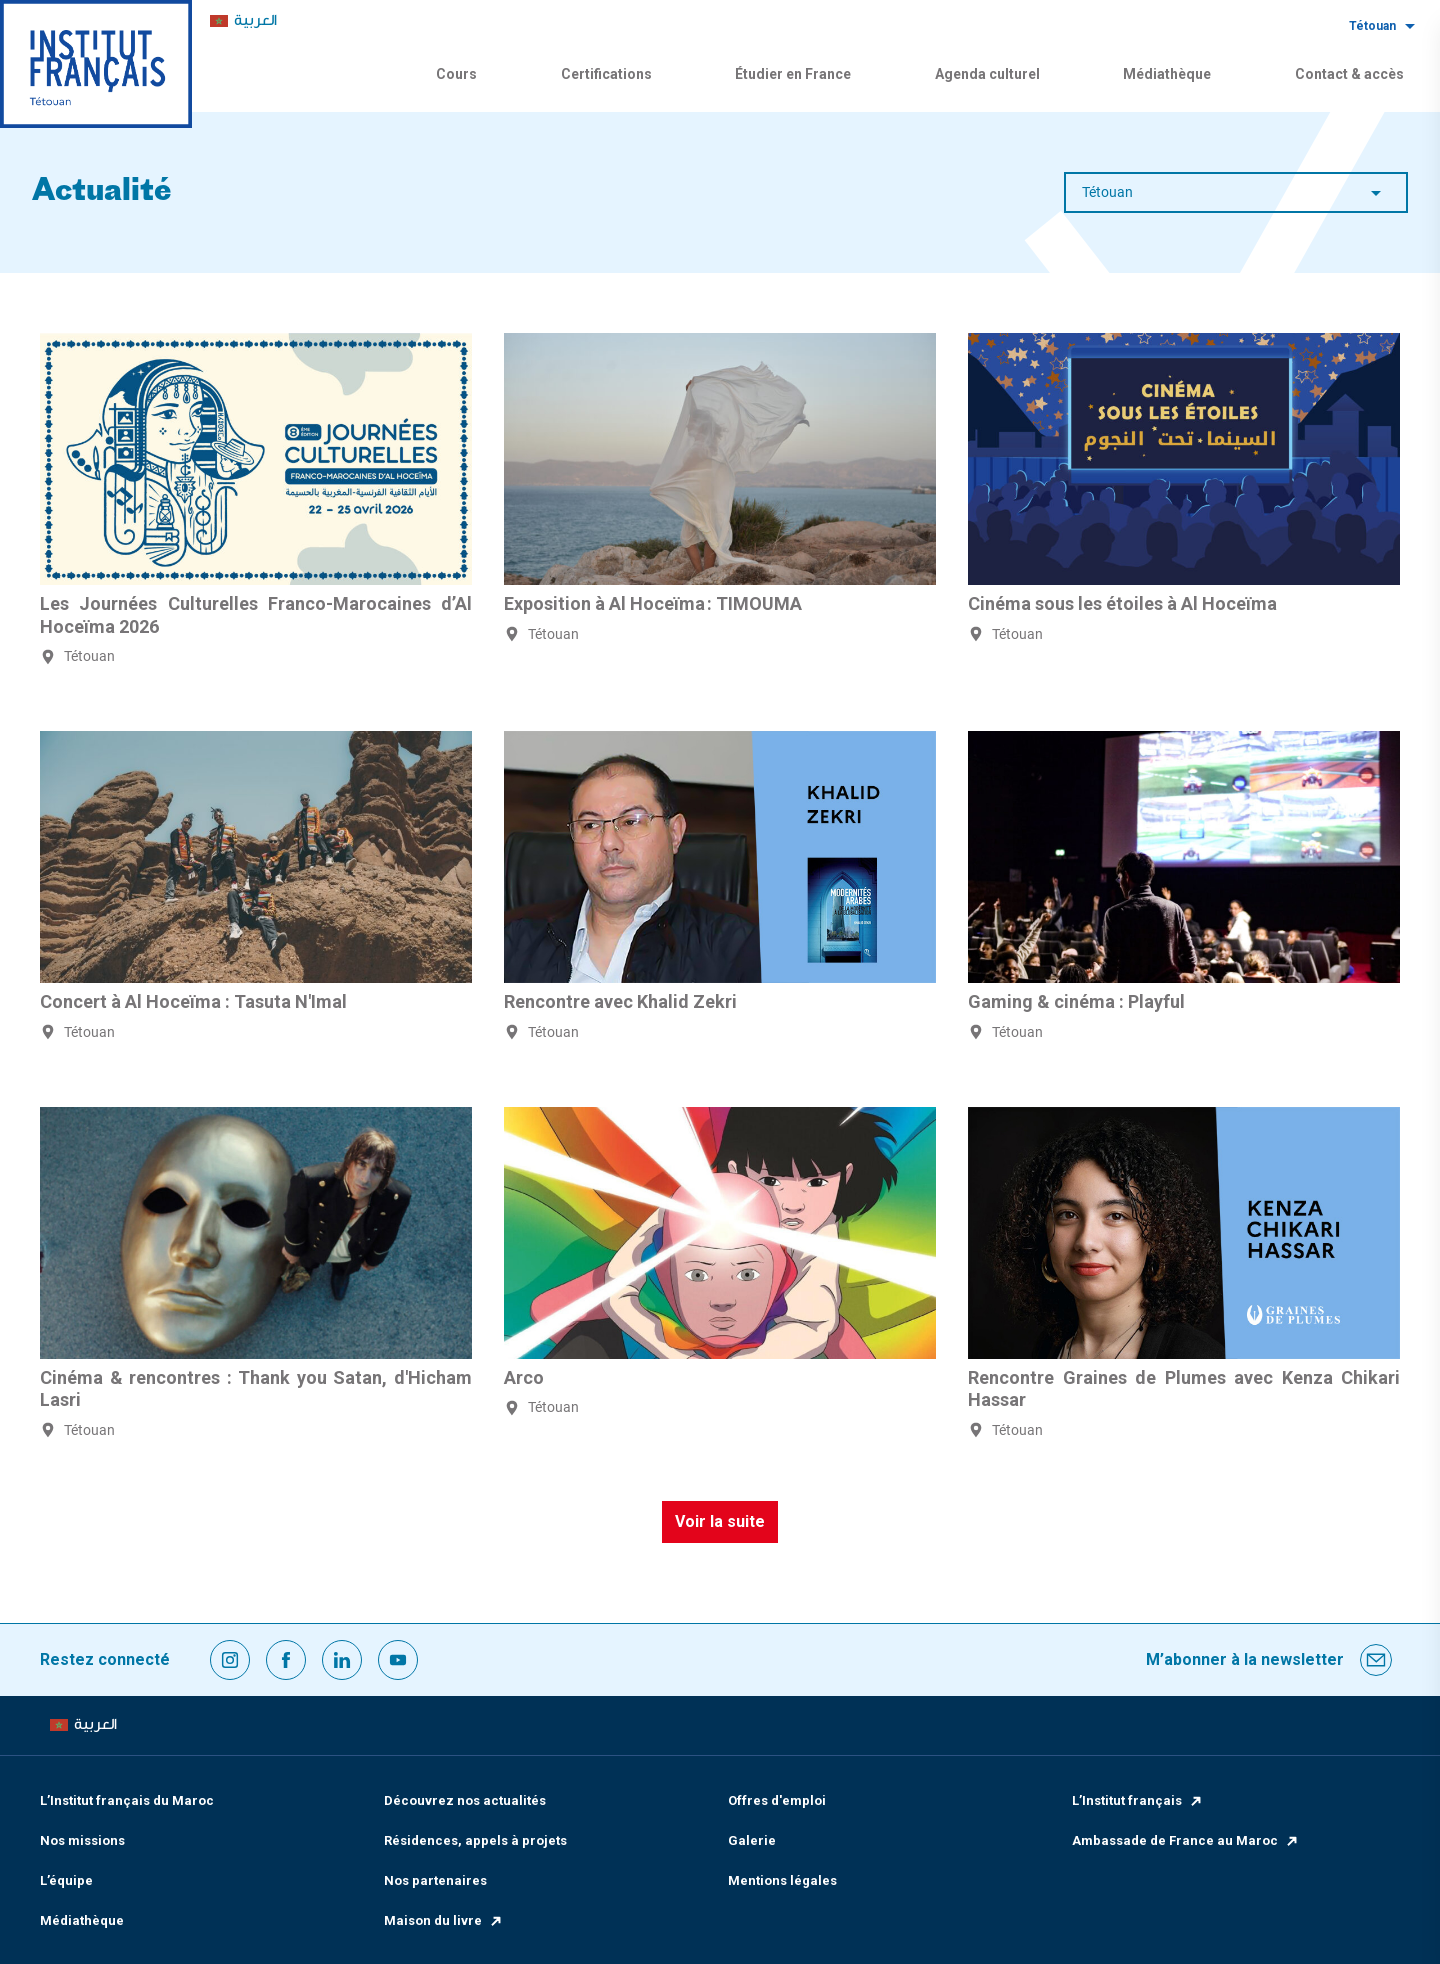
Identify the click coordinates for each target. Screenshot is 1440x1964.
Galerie (752, 1840)
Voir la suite (720, 1521)
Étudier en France (793, 74)
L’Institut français (1138, 1800)
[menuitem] (243, 21)
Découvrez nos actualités (465, 1800)
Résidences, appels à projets (475, 1840)
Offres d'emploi (777, 1800)
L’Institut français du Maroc (127, 1800)
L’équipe (66, 1880)
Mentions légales (782, 1880)
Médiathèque (1167, 74)
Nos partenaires (435, 1880)
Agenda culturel (987, 74)
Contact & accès (1349, 74)
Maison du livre (444, 1920)
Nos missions (82, 1840)
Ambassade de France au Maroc (1186, 1840)
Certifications (606, 74)
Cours (456, 74)
